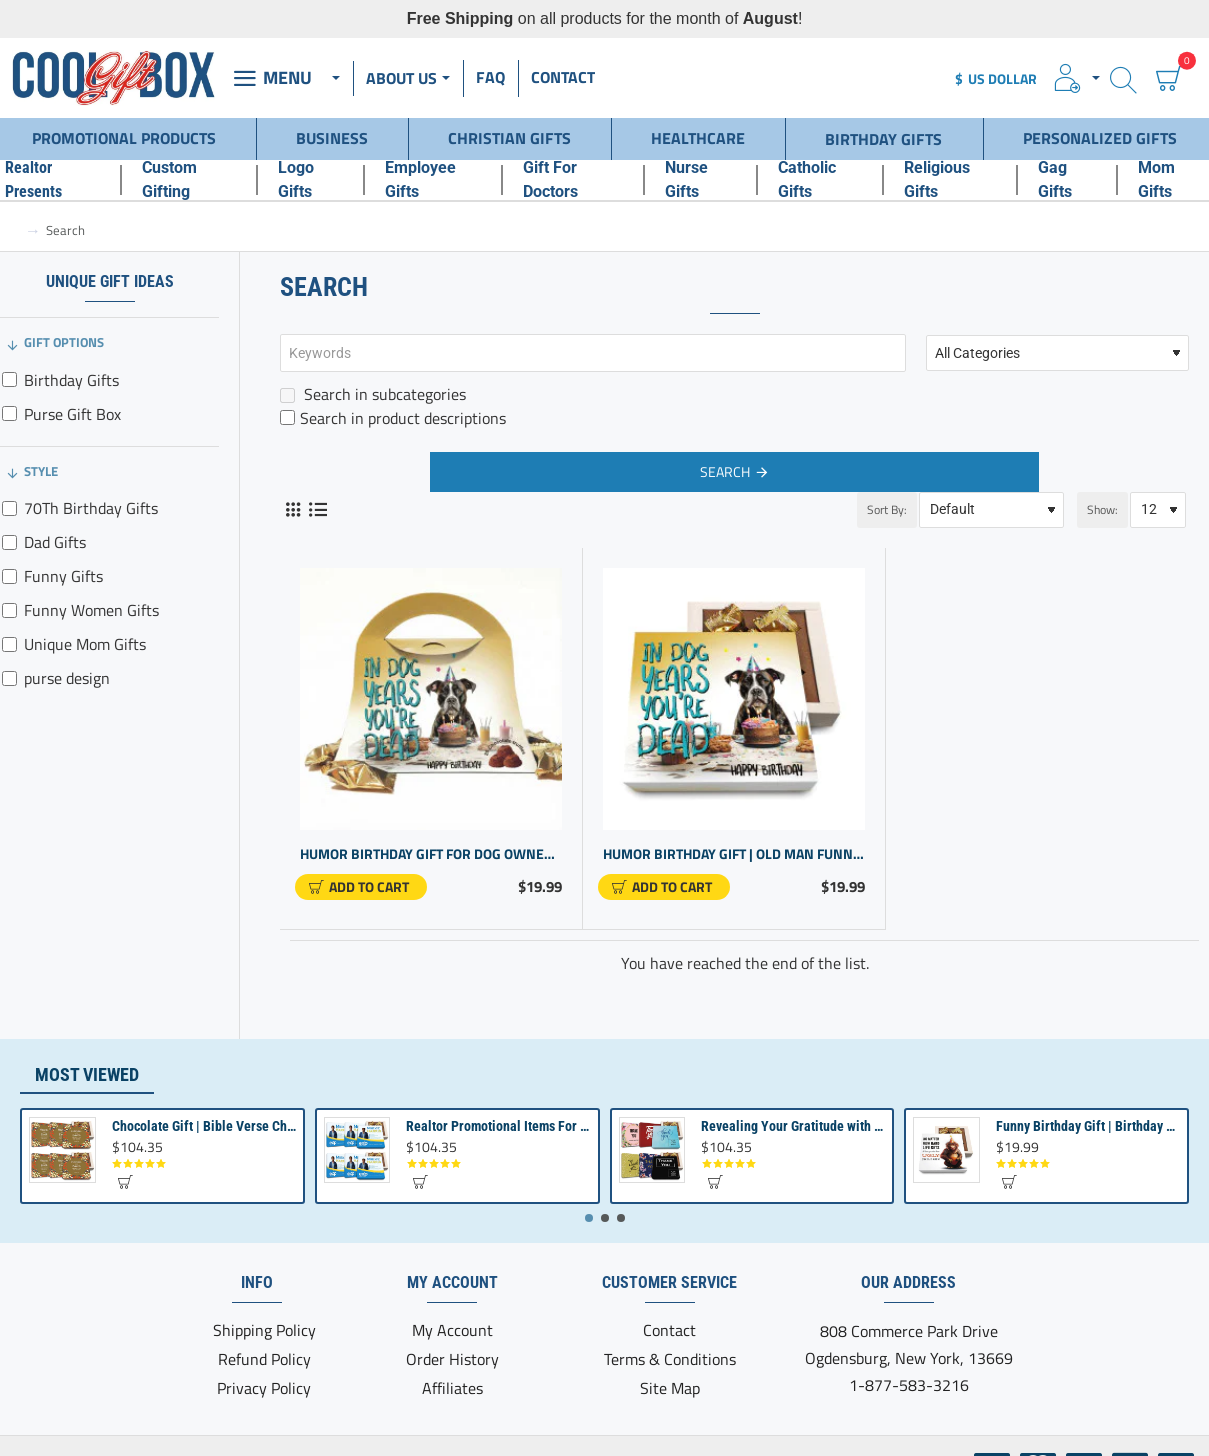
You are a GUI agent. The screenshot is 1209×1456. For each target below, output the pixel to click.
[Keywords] (593, 353)
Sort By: (887, 509)
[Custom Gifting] (189, 180)
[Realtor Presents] (52, 180)
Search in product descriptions (393, 418)
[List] (317, 509)
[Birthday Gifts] (9, 379)
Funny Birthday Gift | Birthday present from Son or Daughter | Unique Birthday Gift (1088, 1126)
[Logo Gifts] (310, 180)
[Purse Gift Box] (9, 413)
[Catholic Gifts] (820, 180)
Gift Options (64, 342)
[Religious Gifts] (950, 180)
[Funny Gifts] (9, 576)
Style (41, 471)
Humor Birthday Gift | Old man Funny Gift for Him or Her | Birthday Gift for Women (734, 854)
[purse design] (9, 678)
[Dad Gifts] (9, 542)
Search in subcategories (373, 394)
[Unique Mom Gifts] (9, 644)
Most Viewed (87, 1074)
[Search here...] (1123, 78)
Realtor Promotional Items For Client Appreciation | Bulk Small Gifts (498, 1126)
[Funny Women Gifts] (9, 610)
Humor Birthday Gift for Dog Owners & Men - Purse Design (431, 854)
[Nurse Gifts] (700, 180)
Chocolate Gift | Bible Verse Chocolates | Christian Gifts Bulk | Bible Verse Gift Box (204, 1126)
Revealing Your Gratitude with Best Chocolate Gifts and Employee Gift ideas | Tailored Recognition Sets (793, 1126)
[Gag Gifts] (1067, 180)
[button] (361, 887)
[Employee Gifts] (433, 180)
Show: (1102, 509)
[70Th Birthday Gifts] (9, 508)
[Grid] (292, 509)
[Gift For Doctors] (573, 180)
